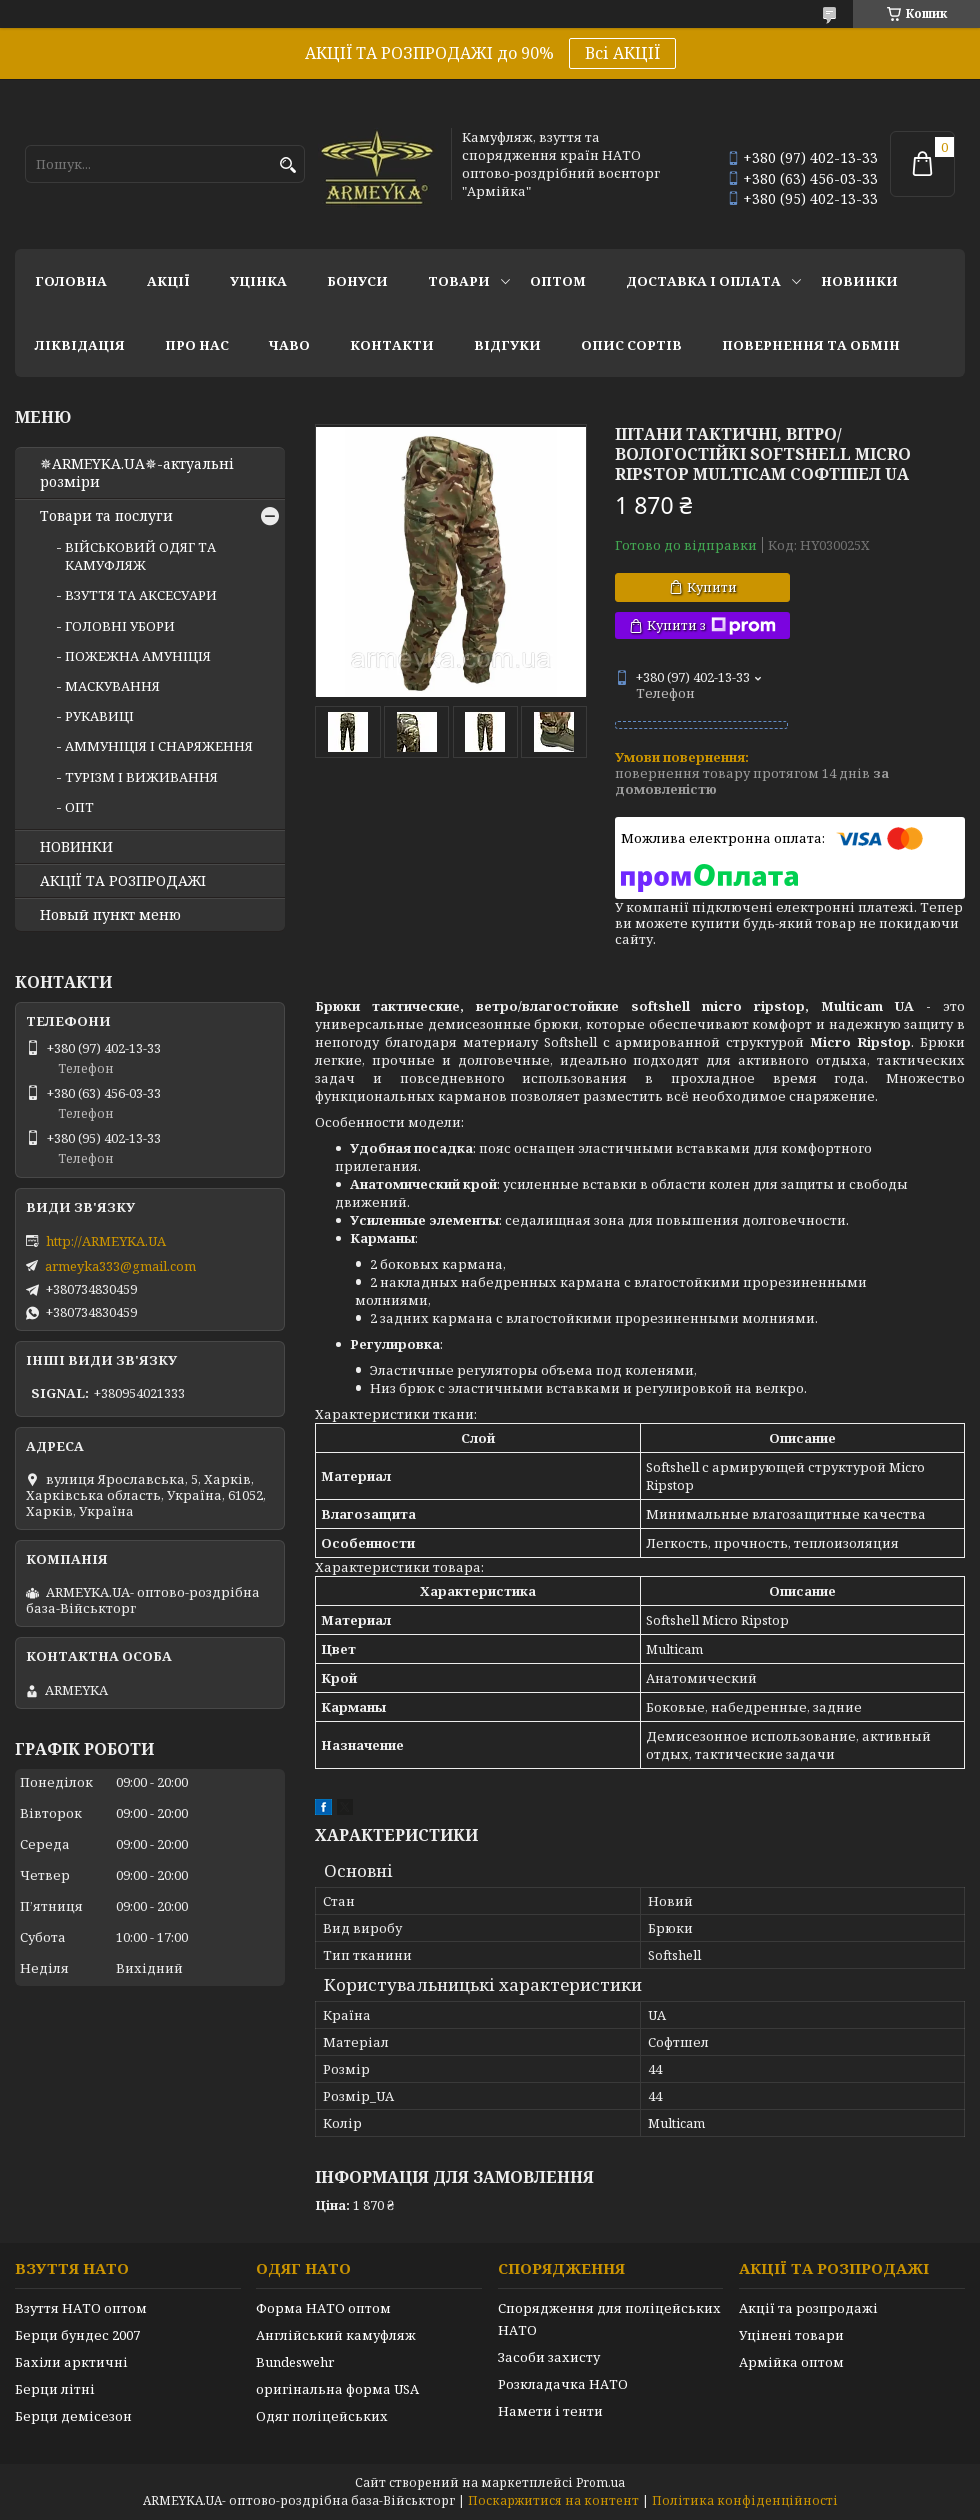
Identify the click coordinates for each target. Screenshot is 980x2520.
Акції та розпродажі (808, 2308)
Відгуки (507, 345)
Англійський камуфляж (336, 2335)
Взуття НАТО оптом (81, 2308)
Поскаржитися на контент (553, 2500)
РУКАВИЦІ (99, 716)
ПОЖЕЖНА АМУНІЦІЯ (138, 656)
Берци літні (55, 2389)
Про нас (197, 345)
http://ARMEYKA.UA (106, 1241)
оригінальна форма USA (337, 2389)
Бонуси (357, 281)
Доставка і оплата (703, 281)
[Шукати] (287, 165)
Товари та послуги (106, 516)
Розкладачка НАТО (563, 2384)
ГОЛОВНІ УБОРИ (120, 626)
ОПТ (79, 807)
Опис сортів (631, 345)
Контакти (392, 345)
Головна (71, 281)
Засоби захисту (549, 2357)
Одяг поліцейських (322, 2416)
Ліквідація (80, 345)
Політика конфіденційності (745, 2500)
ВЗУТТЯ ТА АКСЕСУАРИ (141, 595)
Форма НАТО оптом (323, 2308)
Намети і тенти (550, 2411)
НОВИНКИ (859, 281)
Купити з (711, 625)
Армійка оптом (791, 2362)
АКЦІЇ (168, 281)
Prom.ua (600, 2482)
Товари (459, 281)
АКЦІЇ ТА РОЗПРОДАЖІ (123, 881)
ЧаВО (289, 345)
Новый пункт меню (110, 915)
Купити (712, 587)
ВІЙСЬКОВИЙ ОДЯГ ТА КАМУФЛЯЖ (140, 556)
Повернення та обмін (811, 345)
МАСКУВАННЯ (112, 686)
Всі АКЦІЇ (622, 53)
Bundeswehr (295, 2362)
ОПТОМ (558, 281)
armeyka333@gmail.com (120, 1266)
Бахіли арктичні (71, 2362)
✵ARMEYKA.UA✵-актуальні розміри (137, 473)
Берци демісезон (73, 2416)
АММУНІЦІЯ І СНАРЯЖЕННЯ (159, 746)
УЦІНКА (258, 281)
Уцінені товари (791, 2335)
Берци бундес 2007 (77, 2335)
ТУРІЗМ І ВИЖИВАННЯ (141, 777)
